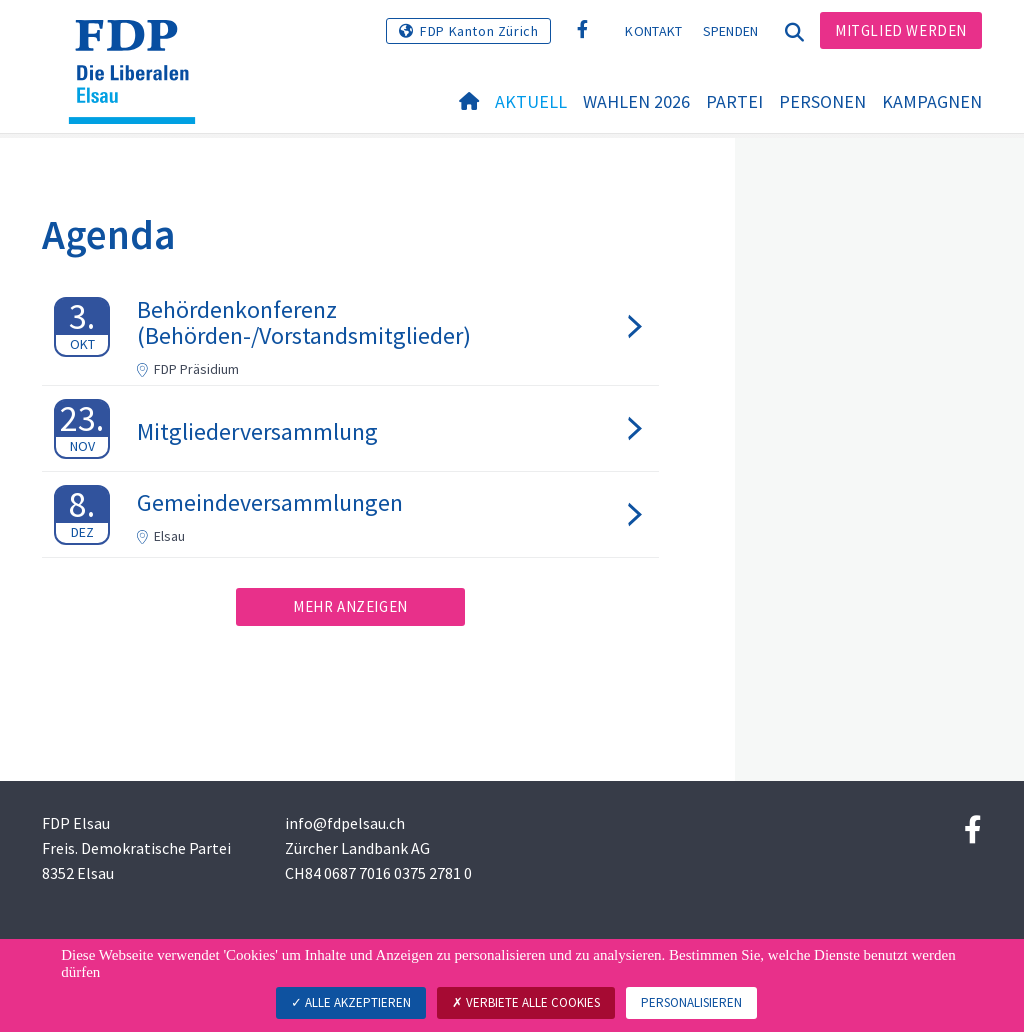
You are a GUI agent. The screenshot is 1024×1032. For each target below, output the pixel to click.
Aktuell (531, 101)
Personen (822, 101)
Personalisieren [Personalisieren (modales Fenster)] (691, 1002)
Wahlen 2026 (636, 101)
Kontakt (653, 31)
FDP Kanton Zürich (479, 31)
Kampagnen (932, 101)
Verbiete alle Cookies (526, 1002)
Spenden (731, 31)
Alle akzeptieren (351, 1002)
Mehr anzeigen (350, 606)
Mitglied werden (901, 30)
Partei (734, 101)
